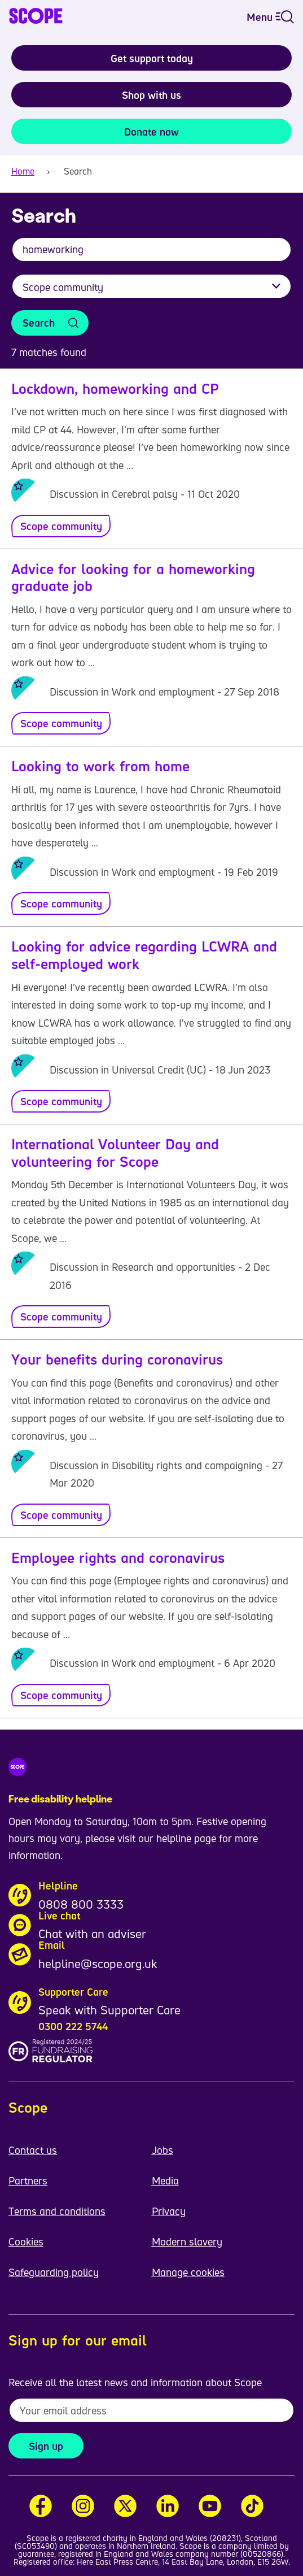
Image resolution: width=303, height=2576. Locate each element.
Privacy (169, 2211)
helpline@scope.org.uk (97, 1963)
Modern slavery (187, 2241)
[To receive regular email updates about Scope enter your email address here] (151, 2410)
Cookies (25, 2241)
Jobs (162, 2150)
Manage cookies (188, 2272)
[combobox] (151, 255)
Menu (270, 17)
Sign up (46, 2446)
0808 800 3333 (81, 1904)
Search (39, 322)
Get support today (152, 58)
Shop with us (151, 95)
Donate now (151, 131)
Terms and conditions (57, 2211)
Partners (27, 2180)
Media (165, 2180)
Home (22, 171)
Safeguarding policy (53, 2272)
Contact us (32, 2150)
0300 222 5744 (73, 2026)
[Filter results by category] (151, 286)
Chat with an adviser (92, 1933)
